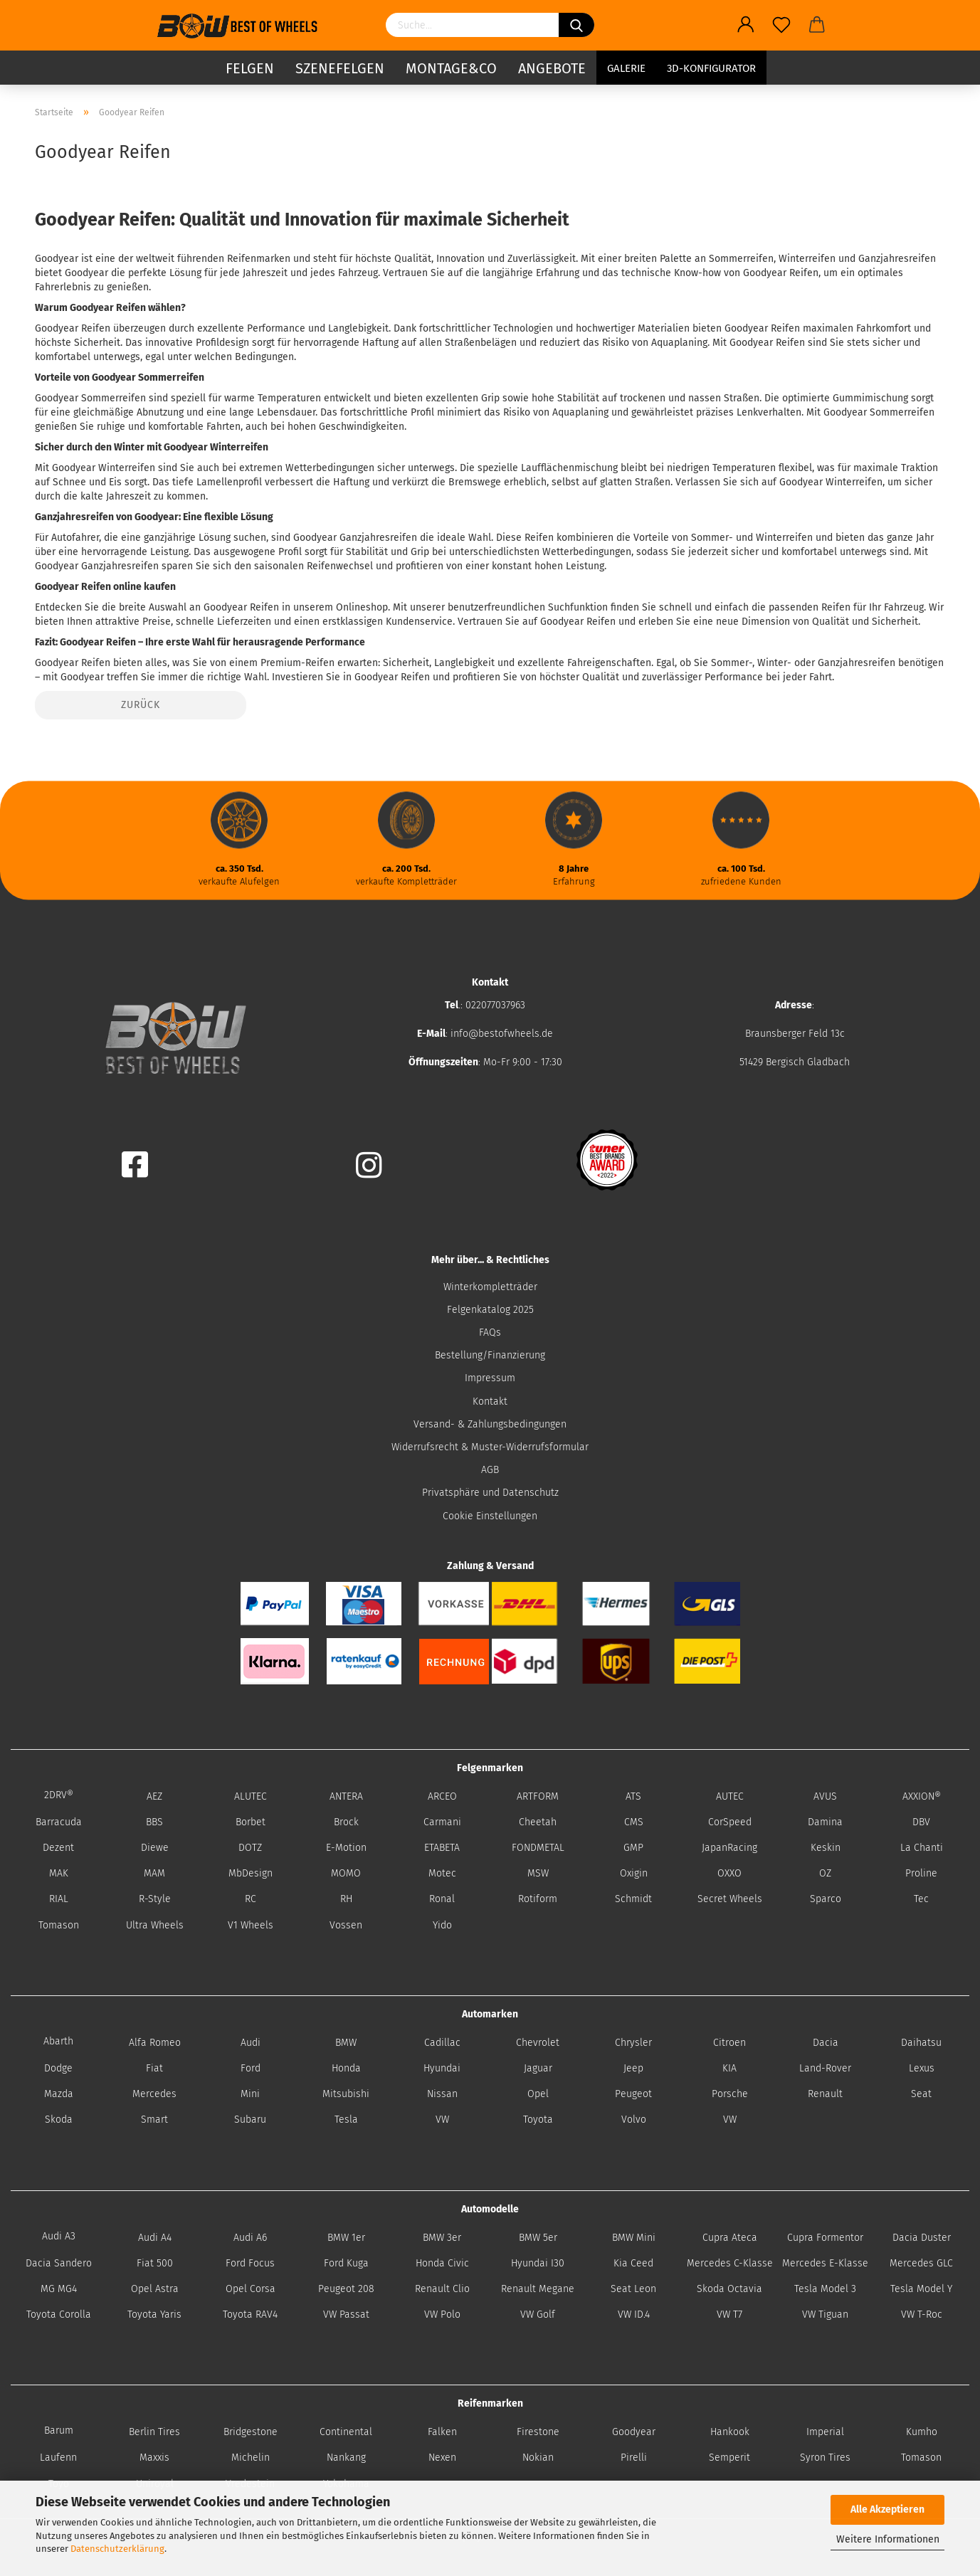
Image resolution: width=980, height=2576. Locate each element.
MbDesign (250, 1873)
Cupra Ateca (729, 2238)
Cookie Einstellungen (490, 1516)
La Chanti (921, 1848)
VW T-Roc (921, 2314)
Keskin (826, 1848)
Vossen (346, 1925)
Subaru (250, 2119)
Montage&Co (451, 67)
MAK (58, 1873)
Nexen (442, 2457)
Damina (825, 1822)
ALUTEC (250, 1796)
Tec (921, 1899)
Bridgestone (250, 2432)
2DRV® (58, 1795)
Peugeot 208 (346, 2289)
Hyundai (441, 2068)
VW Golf (537, 2314)
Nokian (538, 2457)
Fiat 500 (155, 2263)
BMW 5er (538, 2238)
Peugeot (633, 2094)
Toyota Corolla (58, 2314)
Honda (346, 2068)
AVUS (825, 1796)
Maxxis (154, 2457)
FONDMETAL (538, 1848)
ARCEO (442, 1796)
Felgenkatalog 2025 (490, 1310)
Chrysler (633, 2043)
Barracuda (59, 1822)
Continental (346, 2432)
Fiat (154, 2068)
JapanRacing (729, 1848)
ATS (633, 1796)
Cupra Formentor (825, 2238)
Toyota (538, 2119)
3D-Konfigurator (711, 67)
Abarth (58, 2041)
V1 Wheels (250, 1925)
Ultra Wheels (155, 1925)
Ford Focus (250, 2263)
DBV (921, 1822)
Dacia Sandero (59, 2263)
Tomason (58, 1925)
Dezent (58, 1848)
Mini (250, 2094)
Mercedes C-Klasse (730, 2263)
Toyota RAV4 (250, 2314)
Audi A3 (58, 2236)
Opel (538, 2094)
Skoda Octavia (729, 2289)
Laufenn (58, 2457)
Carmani (442, 1822)
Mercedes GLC (921, 2263)
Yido (442, 1925)
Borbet (250, 1822)
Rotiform (537, 1899)
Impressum (490, 1378)
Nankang (346, 2457)
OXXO (729, 1873)
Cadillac (442, 2043)
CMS (633, 1822)
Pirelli (634, 2457)
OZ (825, 1873)
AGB (490, 1470)
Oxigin (634, 1873)
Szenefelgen (339, 67)
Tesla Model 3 (825, 2289)
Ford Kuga (346, 2263)
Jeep (633, 2068)
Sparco (825, 1899)
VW (442, 2119)
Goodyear (633, 2432)
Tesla (346, 2119)
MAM (154, 1873)
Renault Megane (537, 2289)
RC (250, 1899)
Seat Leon (633, 2289)
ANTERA (346, 1796)
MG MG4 (59, 2289)
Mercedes (154, 2094)
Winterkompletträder (490, 1287)
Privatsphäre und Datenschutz (490, 1493)
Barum (58, 2430)
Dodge (58, 2068)
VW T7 (729, 2314)
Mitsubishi (345, 2094)
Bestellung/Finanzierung (490, 1355)
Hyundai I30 (537, 2263)
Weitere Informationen (887, 2539)
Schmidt (633, 1899)
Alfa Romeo (155, 2043)
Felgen (250, 67)
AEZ (154, 1796)
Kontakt (490, 1401)
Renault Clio (442, 2289)
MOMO (346, 1873)
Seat (921, 2094)
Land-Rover (825, 2068)
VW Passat (346, 2314)
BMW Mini (633, 2238)
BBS (154, 1822)
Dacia (825, 2043)
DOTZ (250, 1848)
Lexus (921, 2068)
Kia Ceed (633, 2263)
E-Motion (346, 1848)
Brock (346, 1822)
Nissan (442, 2094)
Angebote (552, 67)
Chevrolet (537, 2043)
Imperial (825, 2432)
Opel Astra (155, 2289)
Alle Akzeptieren (887, 2509)
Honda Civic (442, 2263)
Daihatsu (921, 2043)
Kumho (921, 2432)
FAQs (490, 1332)
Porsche (730, 2094)
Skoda (59, 2119)
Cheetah (538, 1822)
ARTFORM (538, 1796)
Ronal (442, 1899)
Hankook (729, 2432)
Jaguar (538, 2068)
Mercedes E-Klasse (825, 2263)
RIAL (58, 1899)
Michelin (250, 2457)
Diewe (155, 1848)
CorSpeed (730, 1822)
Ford (250, 2068)
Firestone (538, 2432)
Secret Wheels (729, 1899)
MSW (538, 1873)
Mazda (58, 2094)
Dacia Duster (921, 2238)
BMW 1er (346, 2238)
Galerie (626, 67)
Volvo (633, 2119)
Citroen (729, 2043)
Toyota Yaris (154, 2314)
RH (346, 1899)
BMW (346, 2043)
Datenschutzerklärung (117, 2548)
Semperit (729, 2457)
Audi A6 (250, 2238)
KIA (729, 2068)
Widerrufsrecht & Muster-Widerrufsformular (490, 1447)
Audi (250, 2043)
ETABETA (442, 1848)
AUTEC (730, 1796)
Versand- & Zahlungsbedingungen (490, 1424)
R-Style (155, 1899)
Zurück (140, 705)
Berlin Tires (154, 2432)
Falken (442, 2432)
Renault (825, 2094)
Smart (154, 2119)
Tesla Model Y (921, 2289)
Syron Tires (825, 2457)
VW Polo (442, 2314)
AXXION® (921, 1796)
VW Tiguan (825, 2314)
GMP (633, 1848)
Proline (921, 1873)
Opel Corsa (250, 2289)
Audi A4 (155, 2238)
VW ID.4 (634, 2314)
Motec (442, 1873)
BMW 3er (442, 2238)
